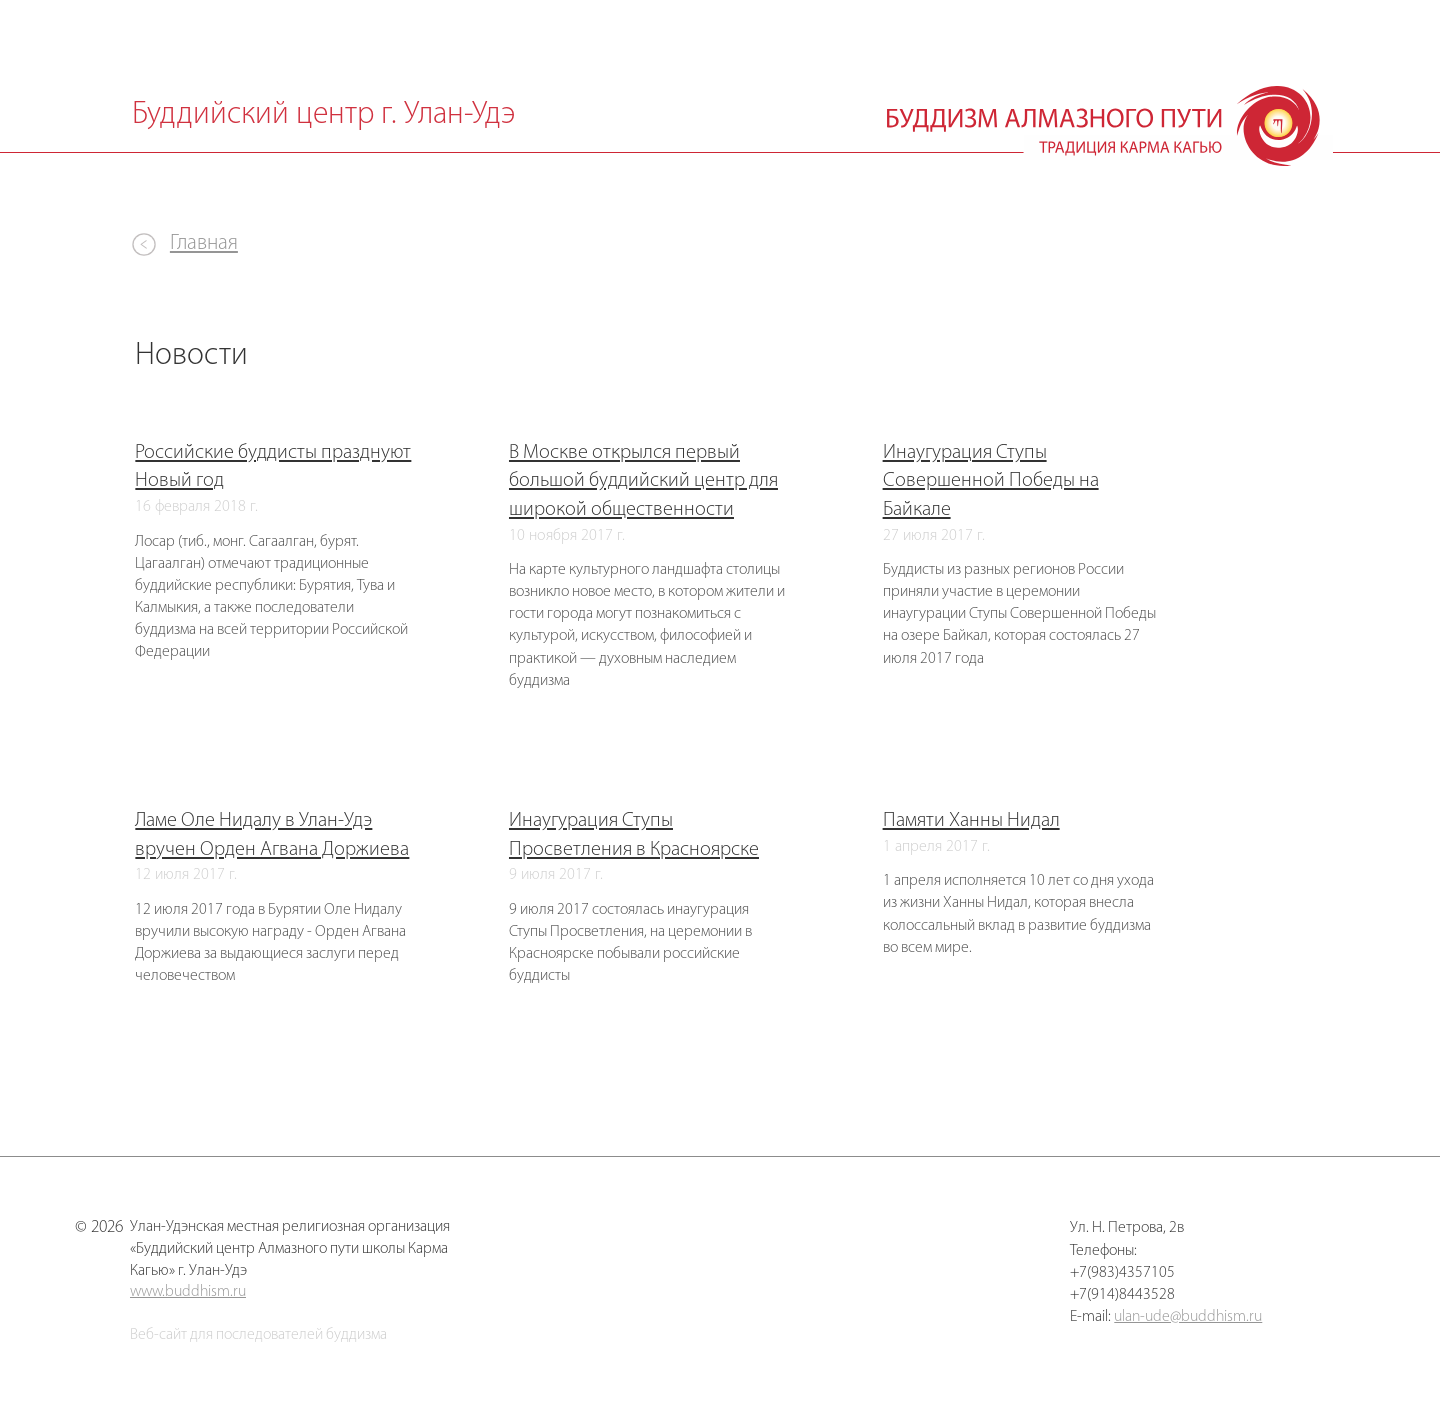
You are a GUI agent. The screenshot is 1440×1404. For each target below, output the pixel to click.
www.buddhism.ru (188, 1292)
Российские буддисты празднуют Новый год (273, 467)
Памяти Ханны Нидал (971, 821)
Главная (204, 243)
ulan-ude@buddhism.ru (1188, 1317)
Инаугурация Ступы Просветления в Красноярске (634, 835)
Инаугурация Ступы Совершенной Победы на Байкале (991, 481)
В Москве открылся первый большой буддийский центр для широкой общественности (643, 481)
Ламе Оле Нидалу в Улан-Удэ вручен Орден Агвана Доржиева (272, 835)
